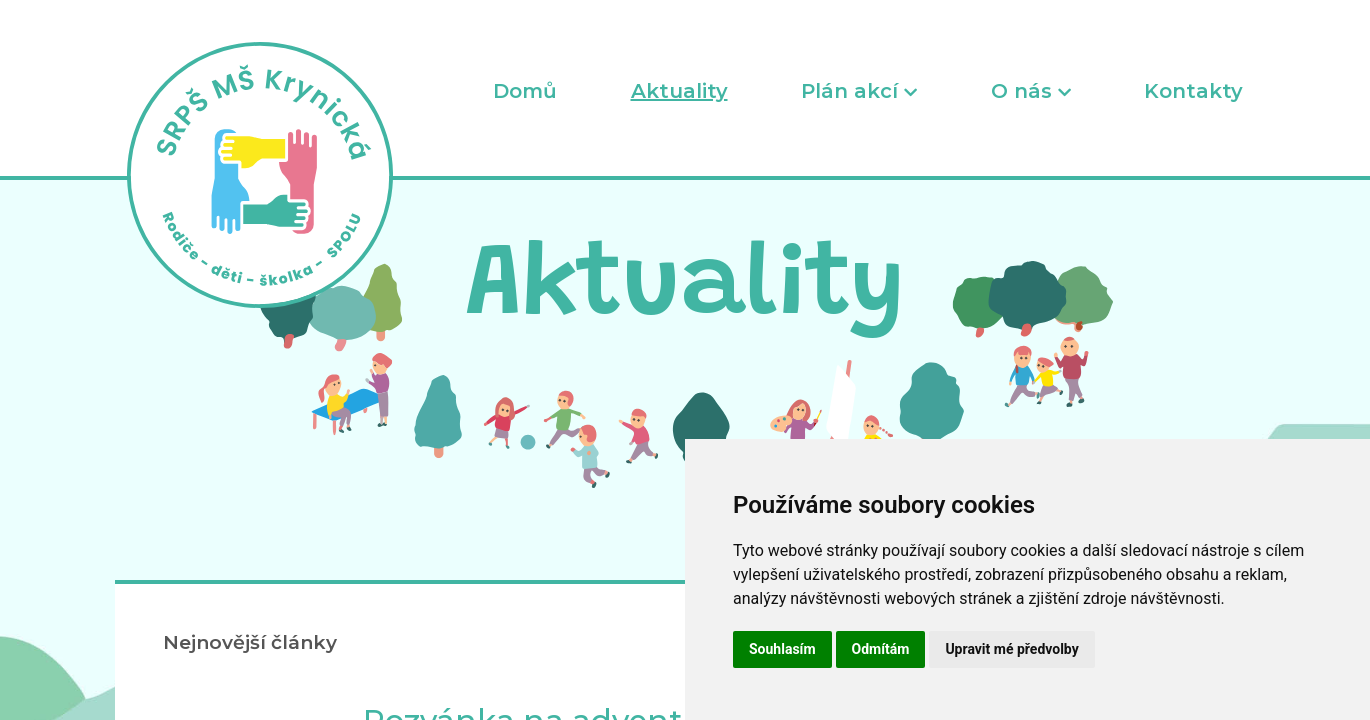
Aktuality (679, 91)
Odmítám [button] (881, 649)
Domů (525, 91)
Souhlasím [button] (782, 649)
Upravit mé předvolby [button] (1011, 649)
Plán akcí (859, 91)
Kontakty (1193, 91)
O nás (1031, 91)
